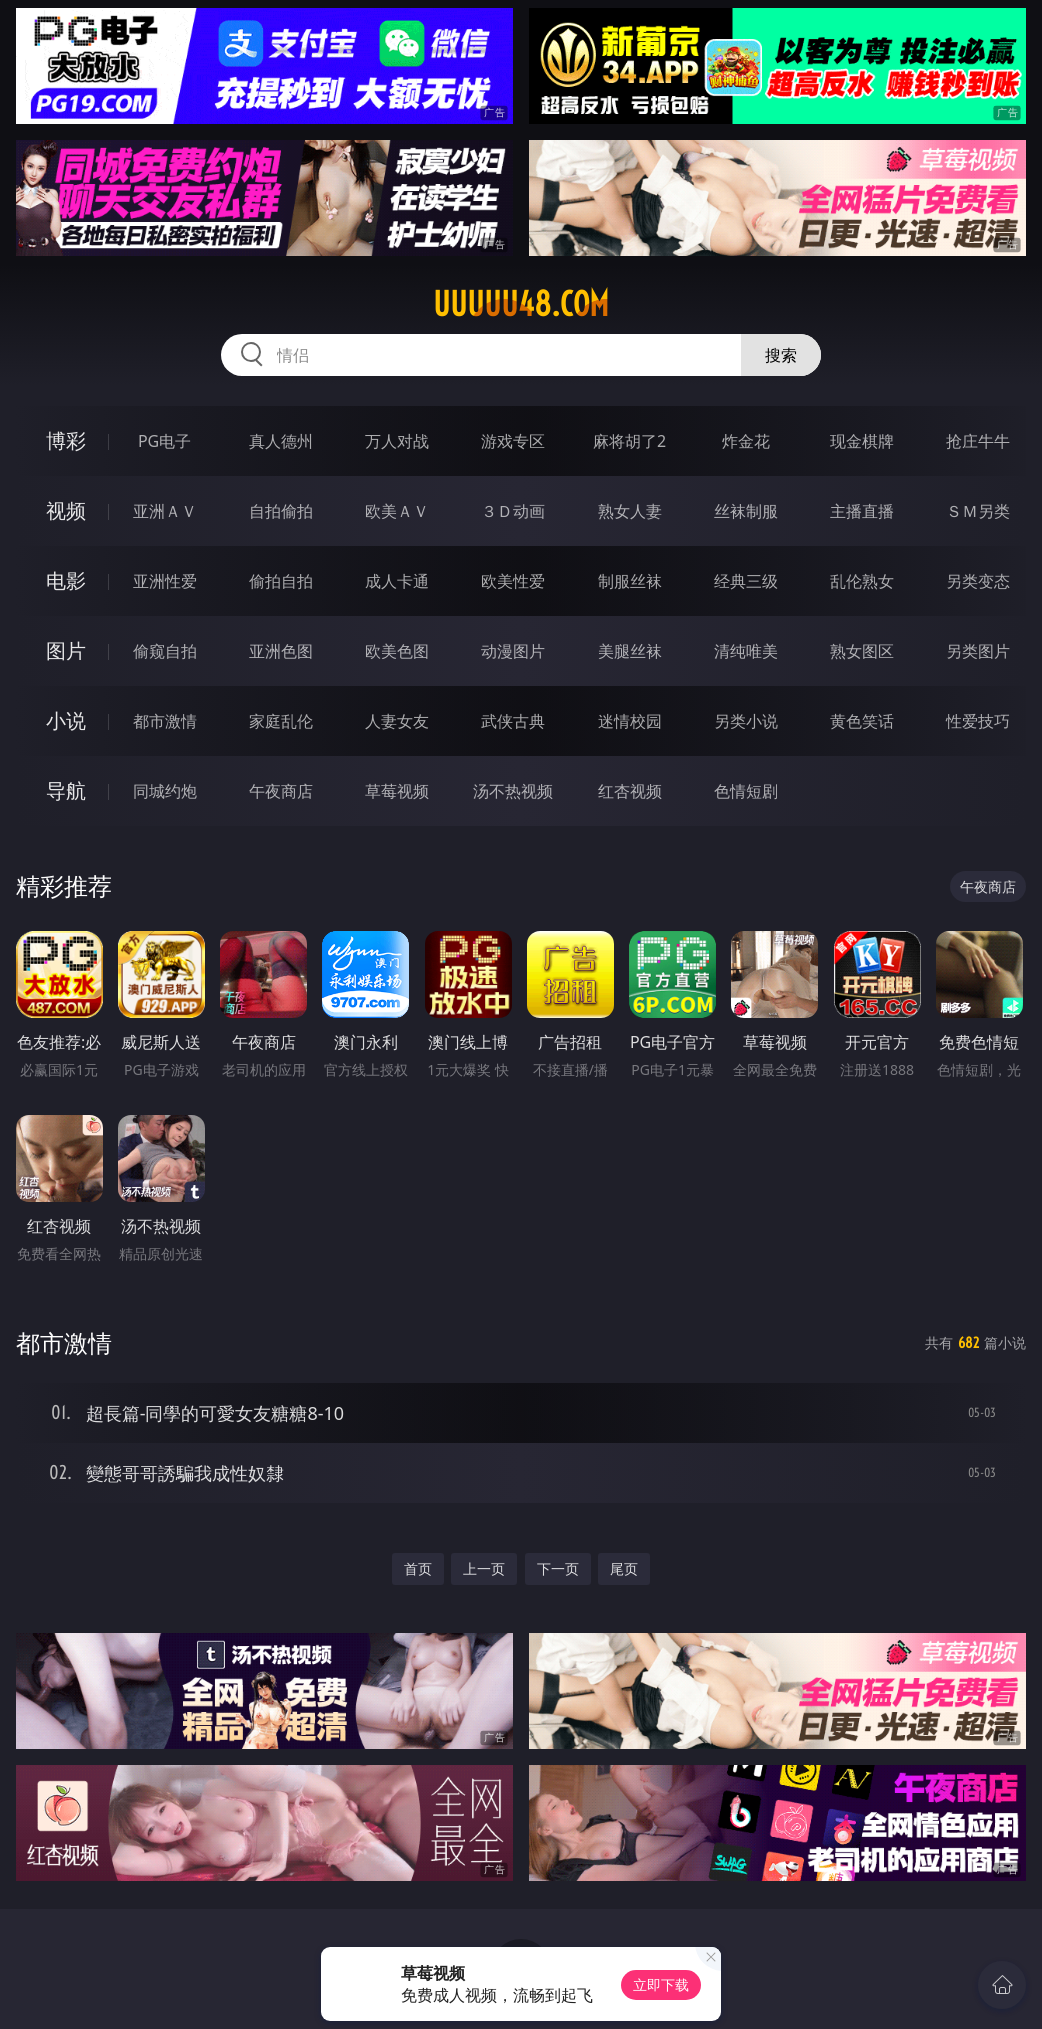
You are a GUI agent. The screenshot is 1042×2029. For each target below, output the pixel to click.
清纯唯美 (746, 651)
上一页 (484, 1568)
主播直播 (862, 511)
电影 (66, 580)
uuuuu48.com (521, 304)
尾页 (624, 1568)
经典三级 (746, 581)
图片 (66, 650)
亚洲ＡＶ (165, 511)
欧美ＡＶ (397, 511)
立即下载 (661, 1984)
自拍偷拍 (281, 511)
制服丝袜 (630, 581)
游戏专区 (513, 441)
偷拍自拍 (281, 581)
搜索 (781, 355)
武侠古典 (513, 721)
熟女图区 (862, 651)
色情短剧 (746, 791)
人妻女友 (397, 721)
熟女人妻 (630, 511)
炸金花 (746, 441)
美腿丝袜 (630, 651)
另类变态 (978, 581)
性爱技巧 (978, 721)
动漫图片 (513, 651)
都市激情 (165, 721)
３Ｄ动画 (513, 511)
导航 (66, 790)
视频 (66, 510)
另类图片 (978, 651)
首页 (418, 1568)
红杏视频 (630, 791)
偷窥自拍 (165, 651)
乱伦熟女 (862, 581)
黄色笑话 (862, 721)
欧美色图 (397, 651)
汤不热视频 (513, 791)
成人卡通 (397, 581)
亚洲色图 (281, 651)
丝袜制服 (746, 511)
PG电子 (164, 441)
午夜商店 (281, 791)
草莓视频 (397, 791)
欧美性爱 (513, 581)
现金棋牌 (862, 441)
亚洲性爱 (165, 581)
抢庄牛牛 (978, 441)
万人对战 (397, 441)
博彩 (66, 440)
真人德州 (281, 441)
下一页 (558, 1568)
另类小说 (746, 721)
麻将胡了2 (629, 441)
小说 (66, 720)
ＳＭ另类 (978, 511)
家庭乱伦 (281, 721)
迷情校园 (630, 721)
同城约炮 (165, 791)
